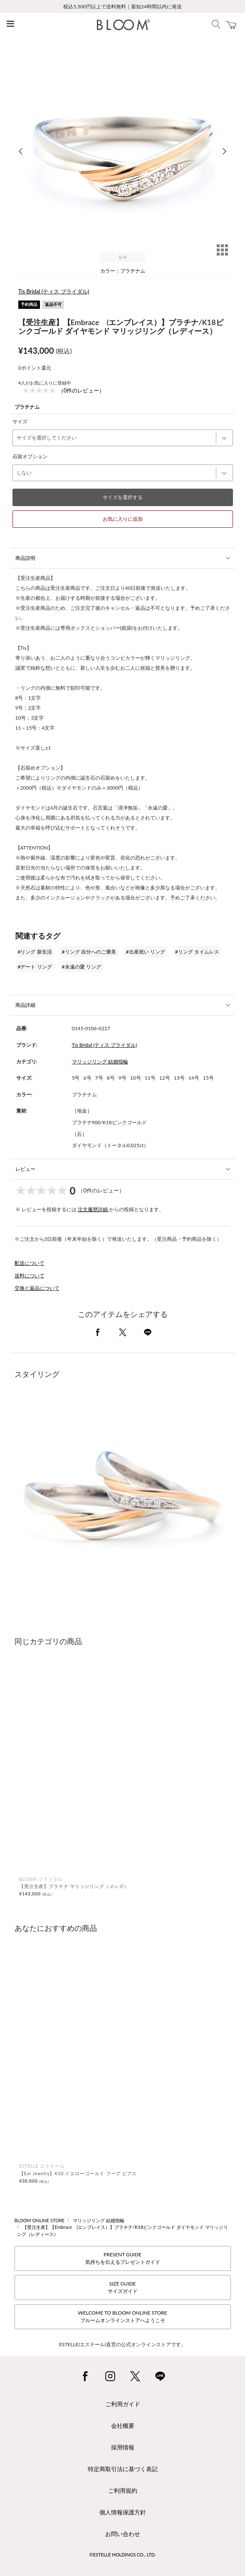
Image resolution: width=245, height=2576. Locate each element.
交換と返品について (37, 1288)
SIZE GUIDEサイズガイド (123, 2287)
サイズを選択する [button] (123, 497)
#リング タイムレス (197, 952)
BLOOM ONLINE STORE (40, 2220)
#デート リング (35, 967)
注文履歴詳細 (93, 1209)
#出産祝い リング (145, 952)
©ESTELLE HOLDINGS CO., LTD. (122, 2554)
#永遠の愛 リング (81, 967)
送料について (30, 1275)
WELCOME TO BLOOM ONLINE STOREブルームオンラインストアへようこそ (122, 2316)
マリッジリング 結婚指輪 (100, 1061)
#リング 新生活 (35, 952)
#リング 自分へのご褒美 (89, 952)
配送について (30, 1263)
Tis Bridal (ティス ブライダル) (53, 291)
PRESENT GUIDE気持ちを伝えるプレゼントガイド (122, 2258)
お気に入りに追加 (123, 519)
